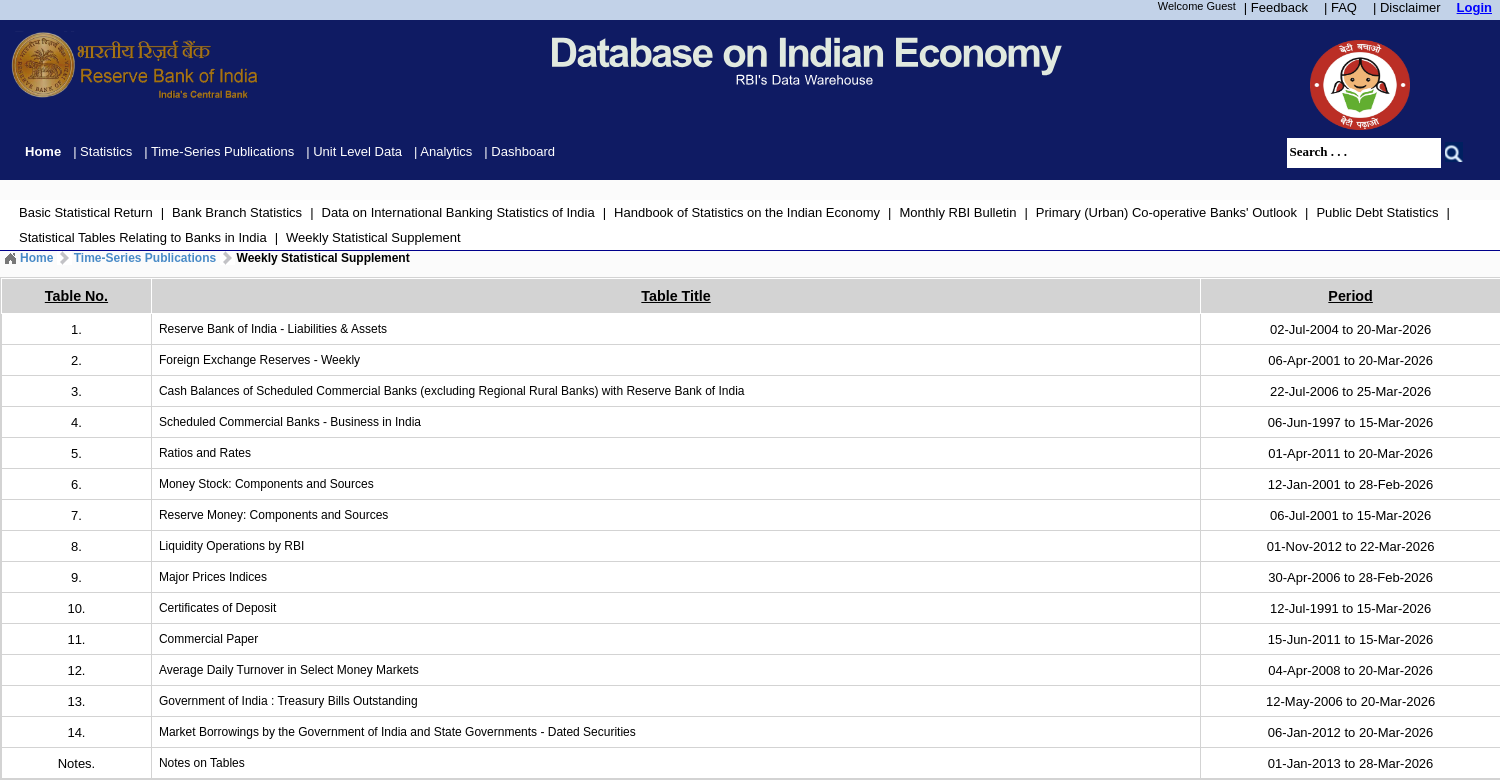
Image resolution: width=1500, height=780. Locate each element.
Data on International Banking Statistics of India (458, 212)
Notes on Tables (202, 763)
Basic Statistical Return (86, 212)
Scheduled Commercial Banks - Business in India (290, 422)
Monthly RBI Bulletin (957, 212)
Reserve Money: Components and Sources (273, 515)
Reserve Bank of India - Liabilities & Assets (273, 329)
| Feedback (1276, 7)
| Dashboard (519, 151)
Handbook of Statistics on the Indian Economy (747, 212)
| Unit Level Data (354, 151)
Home (43, 151)
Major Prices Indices (213, 577)
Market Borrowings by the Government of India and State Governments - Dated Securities (397, 732)
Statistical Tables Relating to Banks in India (143, 237)
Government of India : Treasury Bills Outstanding (288, 701)
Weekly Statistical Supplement (373, 237)
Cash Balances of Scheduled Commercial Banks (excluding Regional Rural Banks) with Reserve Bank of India (452, 391)
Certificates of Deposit (217, 608)
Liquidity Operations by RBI (231, 546)
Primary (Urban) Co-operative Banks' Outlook (1166, 212)
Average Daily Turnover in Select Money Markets (289, 670)
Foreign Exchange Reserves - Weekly (259, 360)
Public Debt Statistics (1377, 212)
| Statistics (102, 151)
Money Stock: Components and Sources (266, 484)
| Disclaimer (1407, 7)
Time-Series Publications (145, 258)
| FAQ (1340, 7)
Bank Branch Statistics (237, 212)
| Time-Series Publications (219, 151)
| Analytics (443, 151)
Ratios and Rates (205, 453)
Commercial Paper (208, 639)
